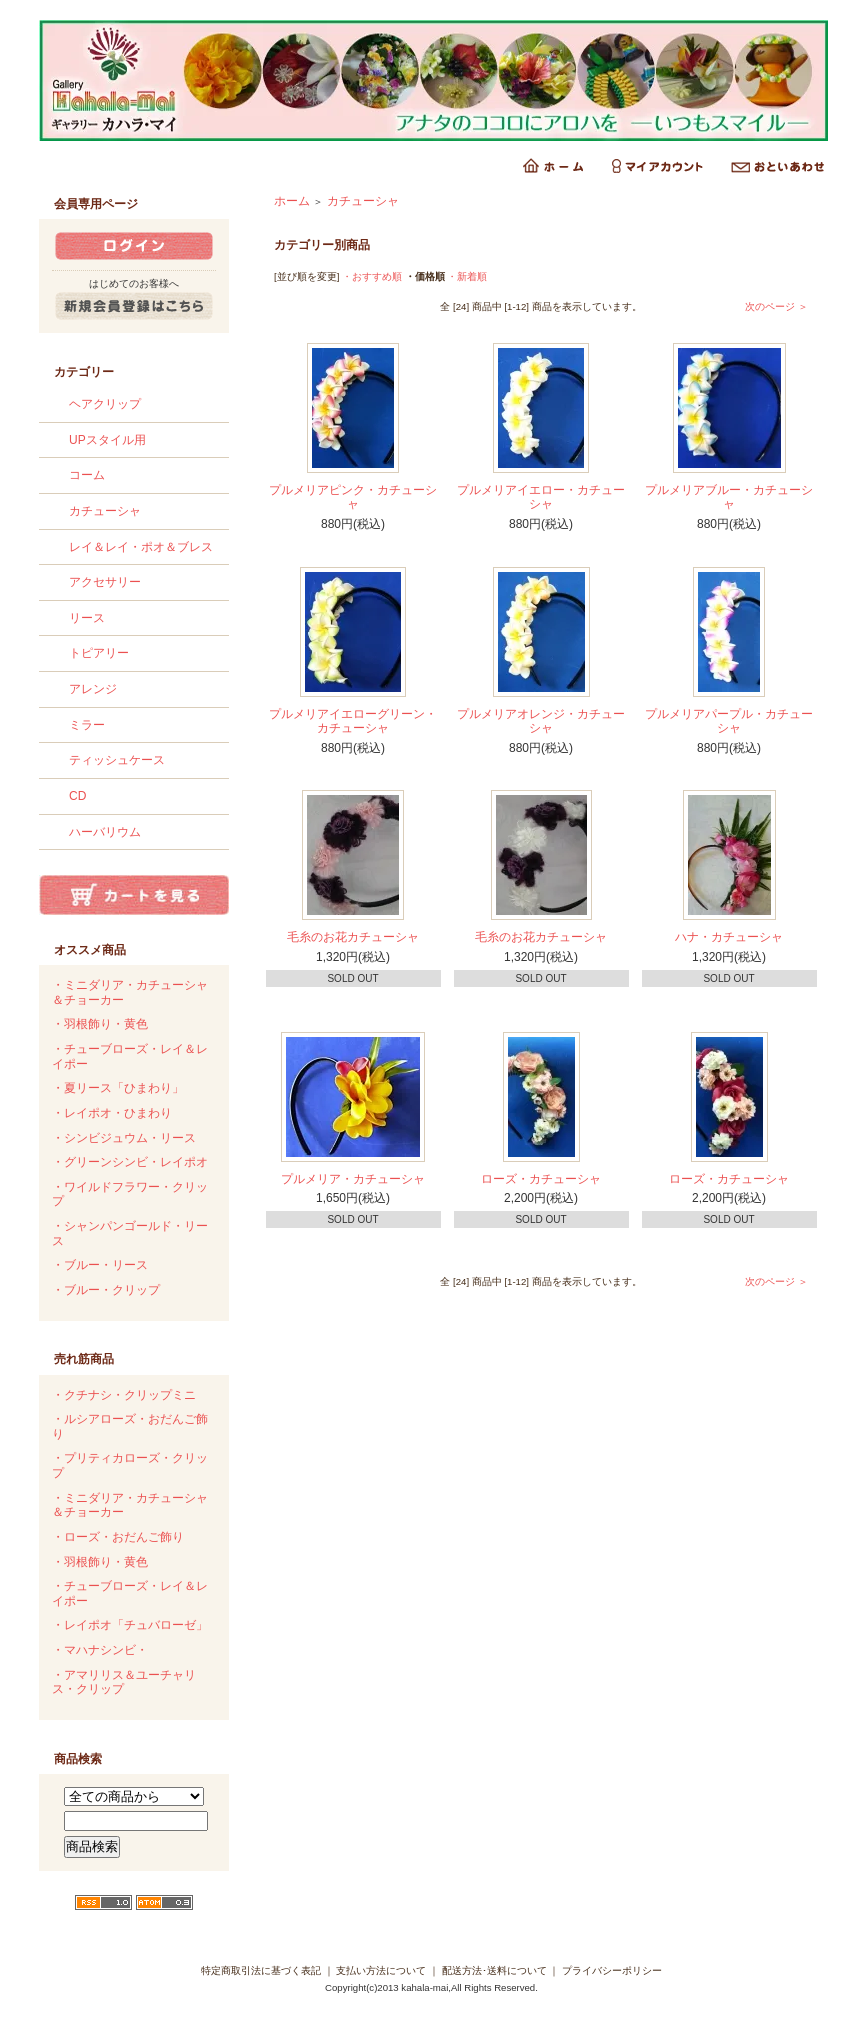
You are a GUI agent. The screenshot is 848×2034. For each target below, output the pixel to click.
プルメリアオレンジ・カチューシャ (541, 721)
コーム (87, 475)
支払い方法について (381, 1970)
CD (77, 796)
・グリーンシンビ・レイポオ (130, 1162)
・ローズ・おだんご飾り (118, 1537)
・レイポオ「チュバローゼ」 (130, 1625)
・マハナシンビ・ (100, 1650)
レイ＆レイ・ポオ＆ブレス (141, 547)
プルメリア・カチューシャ (353, 1179)
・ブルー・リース (100, 1265)
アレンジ (93, 689)
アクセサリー (105, 582)
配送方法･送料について (494, 1970)
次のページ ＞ (776, 306)
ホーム (292, 201)
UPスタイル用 (107, 440)
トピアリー (99, 653)
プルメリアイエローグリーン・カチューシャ (353, 721)
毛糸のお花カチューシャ (353, 937)
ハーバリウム (105, 832)
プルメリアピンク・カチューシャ (353, 497)
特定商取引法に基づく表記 (261, 1970)
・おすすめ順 (372, 276)
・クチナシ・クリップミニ (124, 1395)
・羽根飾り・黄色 (100, 1024)
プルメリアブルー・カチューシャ (729, 497)
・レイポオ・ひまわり (112, 1113)
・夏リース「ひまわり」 (118, 1088)
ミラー (87, 725)
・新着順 (467, 276)
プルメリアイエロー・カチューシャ (541, 497)
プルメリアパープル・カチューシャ (729, 721)
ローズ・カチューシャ (541, 1179)
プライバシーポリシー (612, 1970)
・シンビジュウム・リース (124, 1138)
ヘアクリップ (105, 404)
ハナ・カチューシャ (729, 937)
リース (87, 618)
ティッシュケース (117, 760)
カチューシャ (105, 511)
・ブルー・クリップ (106, 1290)
